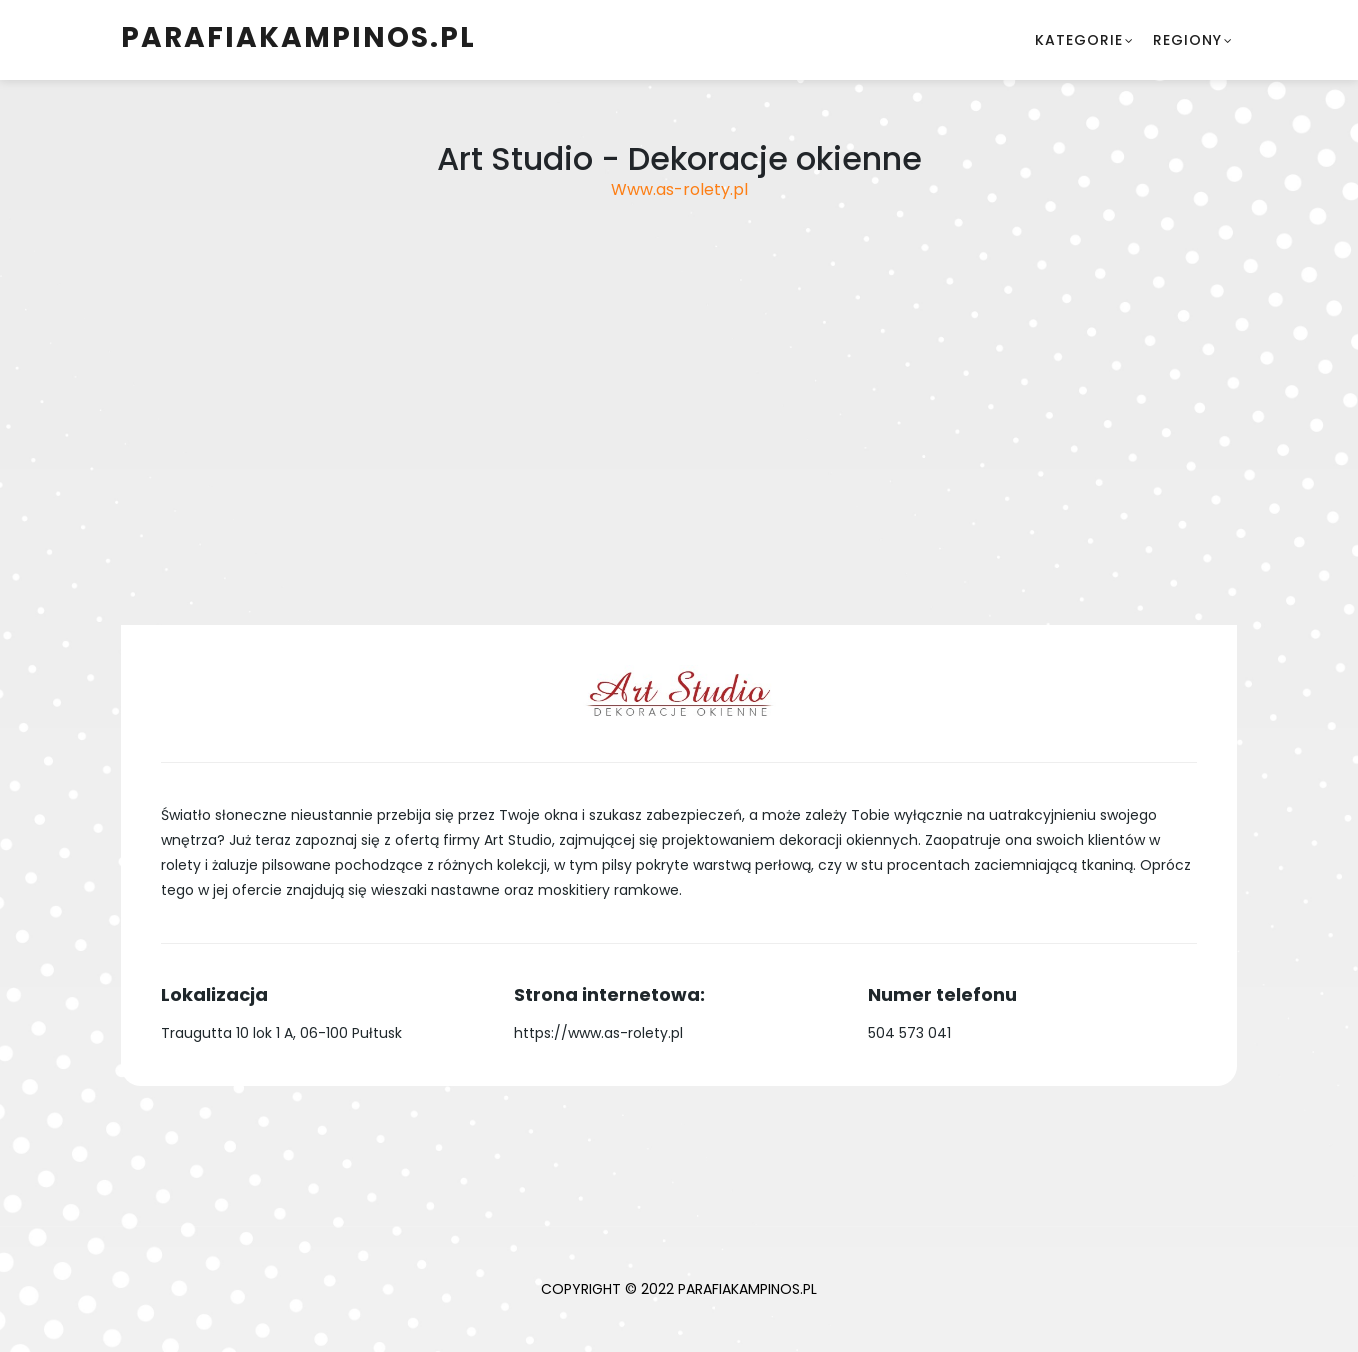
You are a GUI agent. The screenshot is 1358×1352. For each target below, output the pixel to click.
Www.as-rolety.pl (679, 189)
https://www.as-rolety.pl (598, 1033)
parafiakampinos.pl (298, 37)
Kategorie (1079, 40)
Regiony (1187, 40)
